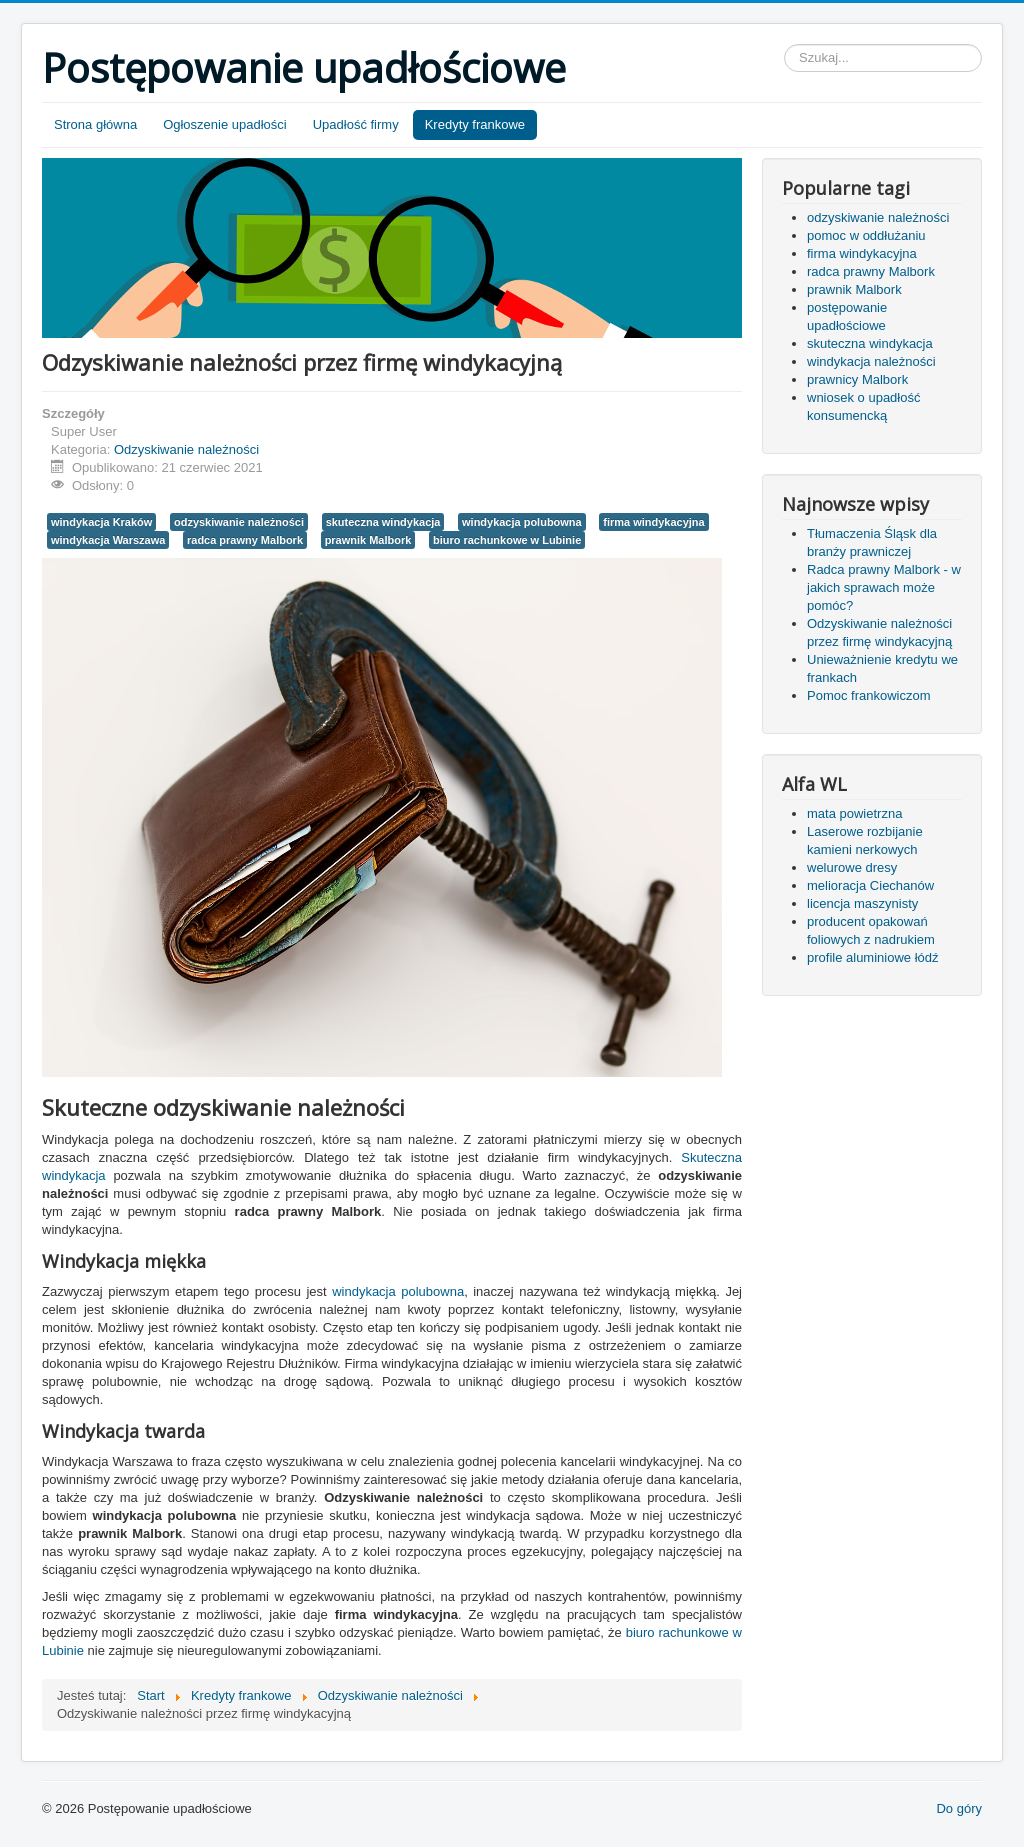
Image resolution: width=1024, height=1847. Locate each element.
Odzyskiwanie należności (186, 449)
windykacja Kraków (101, 522)
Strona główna (95, 124)
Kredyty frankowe (475, 124)
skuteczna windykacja (383, 522)
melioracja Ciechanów (870, 885)
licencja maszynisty (862, 903)
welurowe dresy (852, 867)
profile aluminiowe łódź (873, 957)
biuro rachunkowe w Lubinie (507, 540)
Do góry (959, 1808)
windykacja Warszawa (108, 540)
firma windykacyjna (653, 522)
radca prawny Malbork (245, 540)
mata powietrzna (854, 813)
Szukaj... (784, 44)
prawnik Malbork (368, 540)
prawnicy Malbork (857, 379)
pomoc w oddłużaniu (866, 235)
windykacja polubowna (522, 522)
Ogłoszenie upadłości (225, 124)
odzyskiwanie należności (239, 522)
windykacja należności (871, 361)
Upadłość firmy (356, 124)
